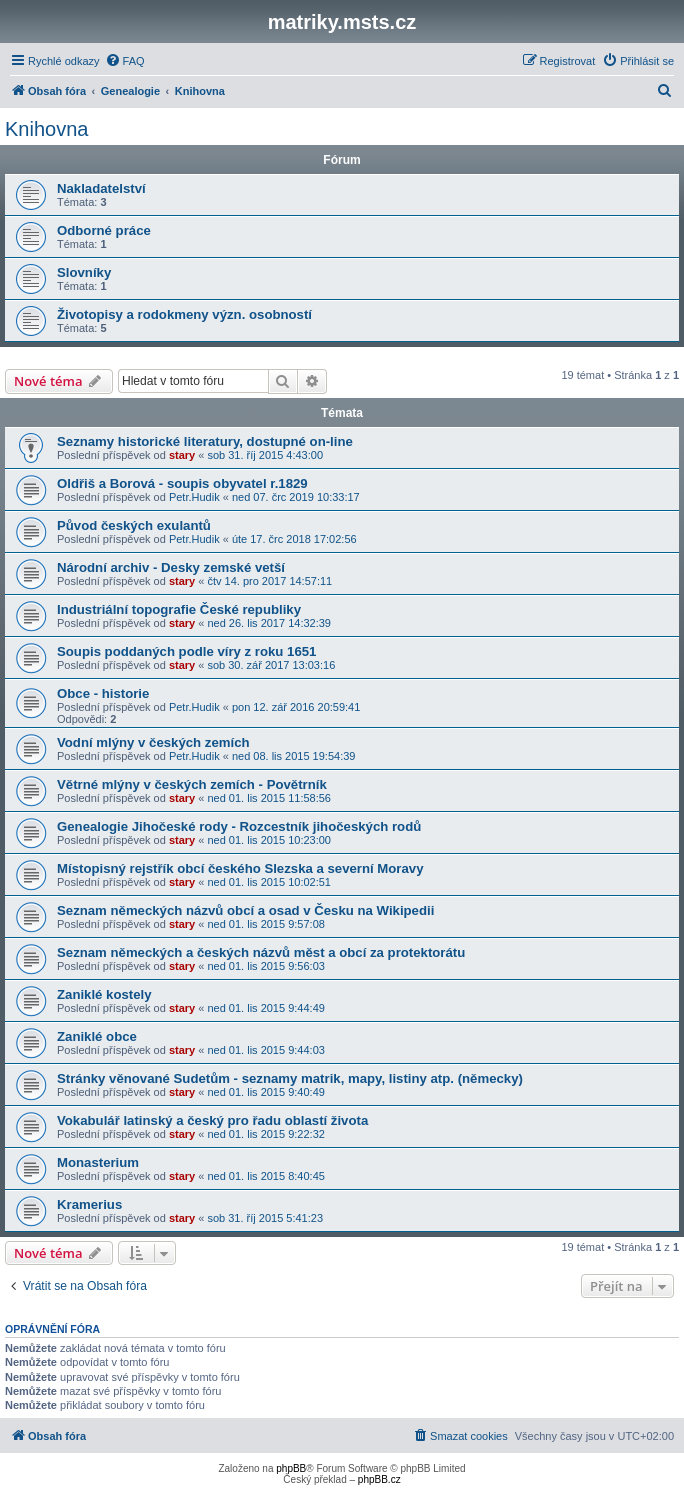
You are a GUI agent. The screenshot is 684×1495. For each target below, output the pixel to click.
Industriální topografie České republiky (179, 609)
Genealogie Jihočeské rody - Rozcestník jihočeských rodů (239, 826)
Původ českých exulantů (134, 525)
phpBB (291, 1468)
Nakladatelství (101, 188)
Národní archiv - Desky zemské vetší (171, 567)
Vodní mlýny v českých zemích (153, 742)
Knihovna (46, 129)
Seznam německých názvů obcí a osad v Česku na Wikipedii (245, 910)
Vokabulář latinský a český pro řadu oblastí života (212, 1120)
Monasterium (98, 1162)
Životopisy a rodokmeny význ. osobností (184, 314)
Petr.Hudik (194, 497)
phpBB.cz (379, 1479)
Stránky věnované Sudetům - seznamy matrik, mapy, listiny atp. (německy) (290, 1078)
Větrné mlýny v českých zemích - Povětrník (192, 784)
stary (182, 455)
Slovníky (84, 272)
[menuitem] (125, 61)
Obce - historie (103, 693)
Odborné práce (104, 230)
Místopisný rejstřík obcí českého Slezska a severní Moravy (240, 868)
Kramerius (89, 1204)
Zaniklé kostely (104, 994)
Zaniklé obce (97, 1036)
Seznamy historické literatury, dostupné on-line (205, 441)
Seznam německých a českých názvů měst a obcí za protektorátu (261, 952)
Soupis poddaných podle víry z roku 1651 (186, 651)
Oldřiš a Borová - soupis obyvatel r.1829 (182, 483)
